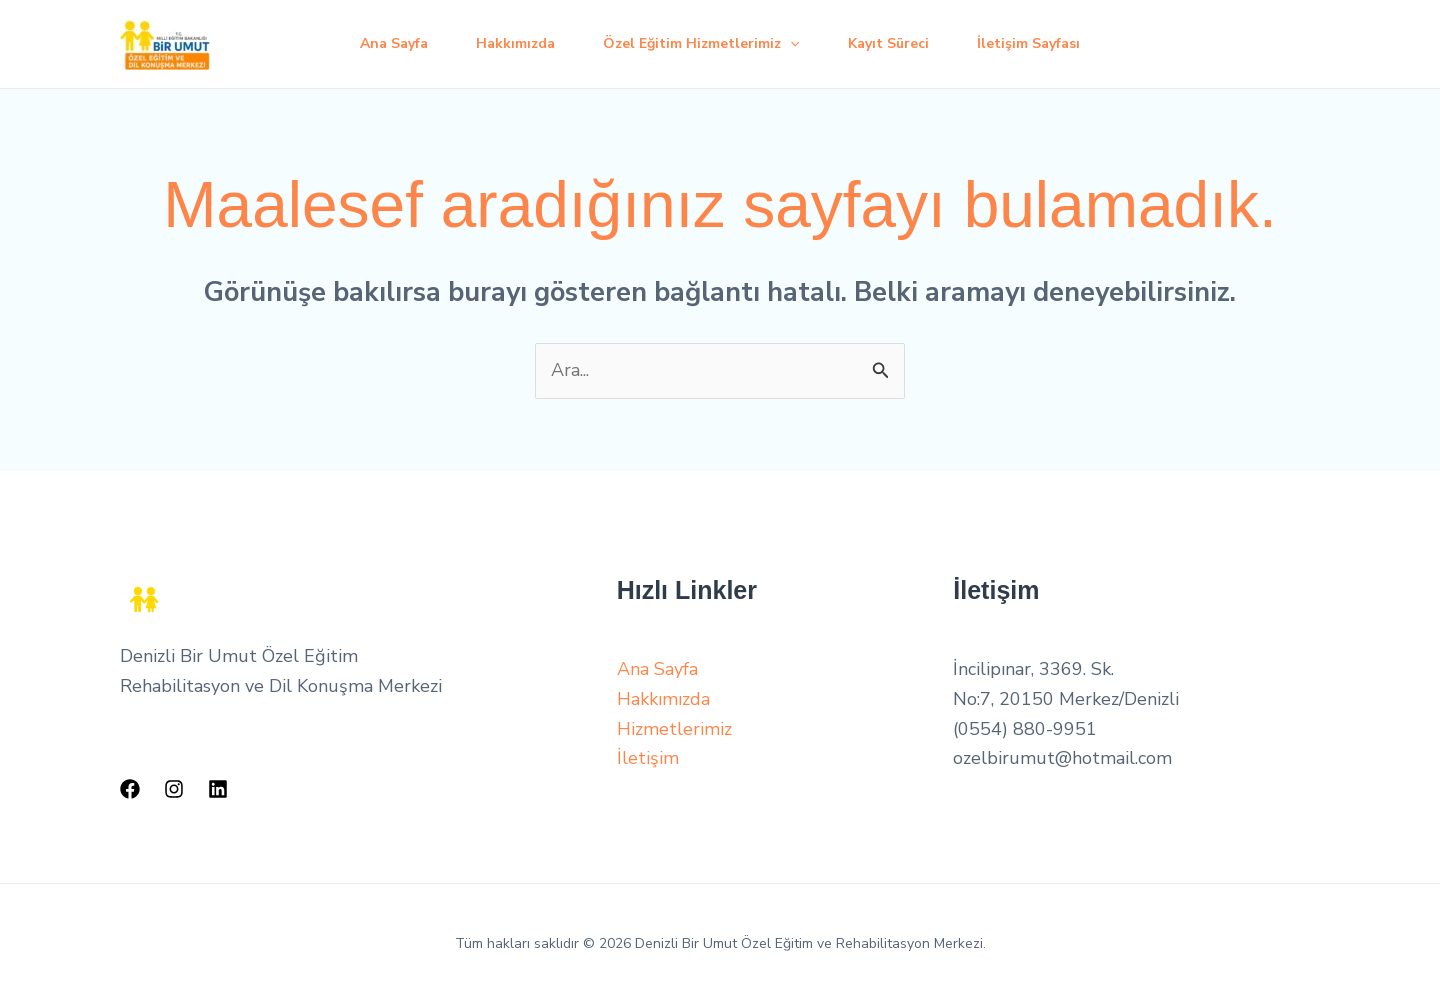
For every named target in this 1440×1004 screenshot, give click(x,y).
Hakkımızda (515, 43)
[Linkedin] (218, 789)
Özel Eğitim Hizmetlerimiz (701, 44)
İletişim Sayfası (1028, 43)
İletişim (648, 758)
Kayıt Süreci (888, 43)
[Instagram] (174, 789)
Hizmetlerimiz (674, 729)
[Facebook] (130, 789)
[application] (790, 44)
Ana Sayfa (394, 43)
